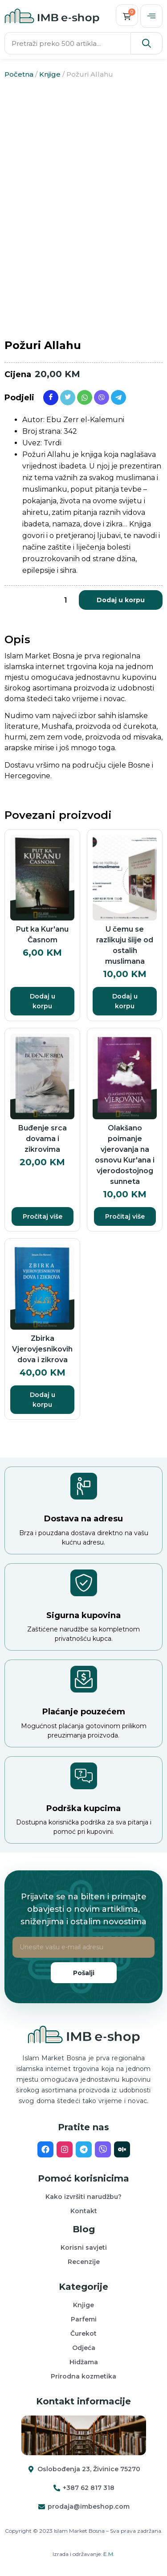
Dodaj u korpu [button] (42, 1001)
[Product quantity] (65, 600)
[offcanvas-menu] (151, 16)
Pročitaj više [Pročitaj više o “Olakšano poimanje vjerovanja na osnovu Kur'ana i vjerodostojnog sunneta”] (125, 1216)
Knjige (50, 74)
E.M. (108, 2554)
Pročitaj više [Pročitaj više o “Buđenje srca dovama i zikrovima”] (42, 1216)
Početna (18, 74)
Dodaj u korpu (121, 600)
